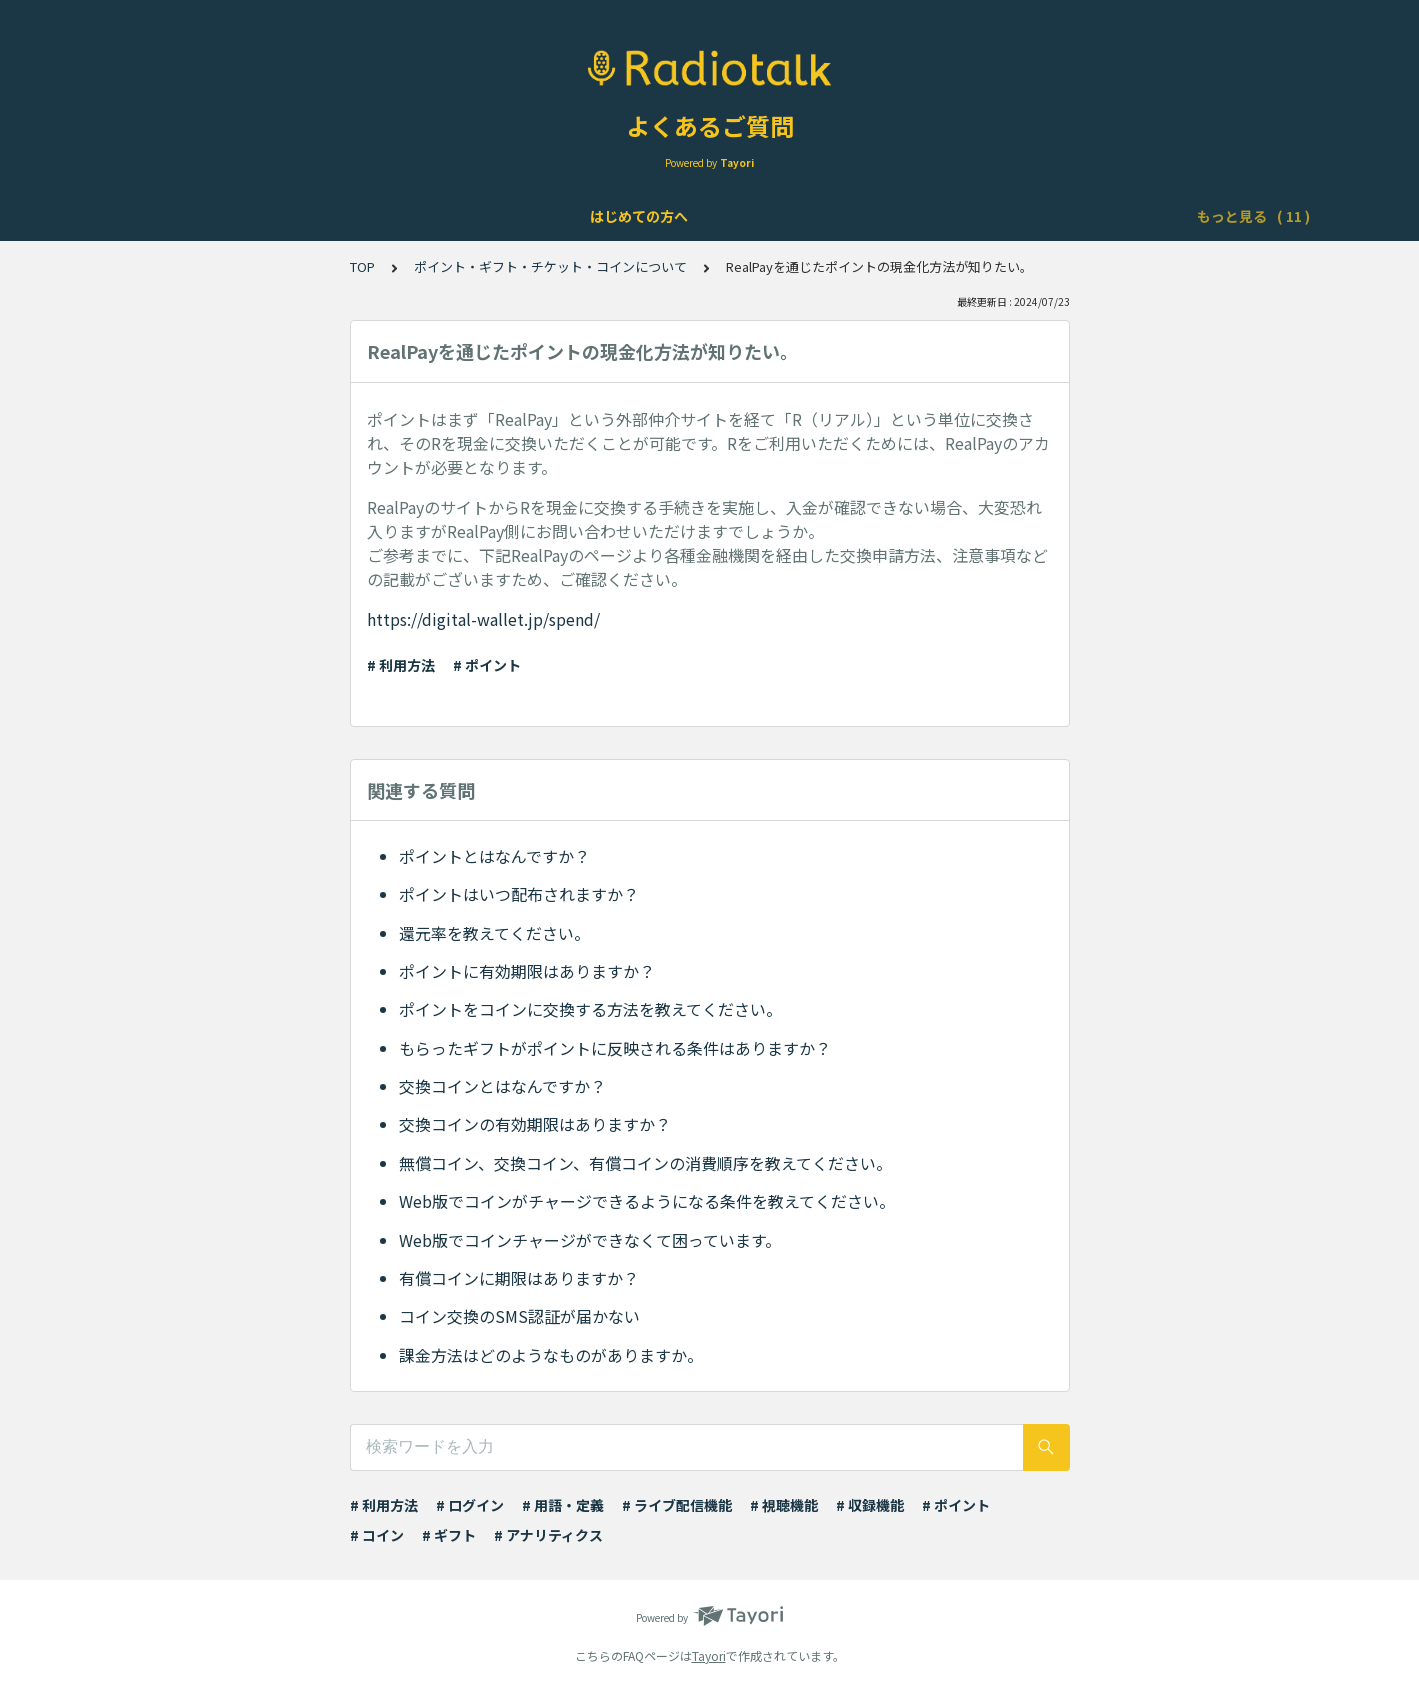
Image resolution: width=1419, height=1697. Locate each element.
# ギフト (449, 1535)
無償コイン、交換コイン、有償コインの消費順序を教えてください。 (645, 1163)
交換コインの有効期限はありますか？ (535, 1124)
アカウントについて (327, 216)
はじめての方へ (187, 216)
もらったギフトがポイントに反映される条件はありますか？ (615, 1048)
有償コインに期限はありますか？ (519, 1278)
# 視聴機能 (784, 1505)
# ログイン (470, 1505)
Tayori (709, 1655)
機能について (460, 216)
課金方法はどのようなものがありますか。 (551, 1355)
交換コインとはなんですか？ (502, 1086)
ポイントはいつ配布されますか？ (519, 894)
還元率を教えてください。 (494, 933)
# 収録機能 (870, 1505)
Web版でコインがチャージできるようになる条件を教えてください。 (647, 1201)
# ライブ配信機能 (677, 1505)
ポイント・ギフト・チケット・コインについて (1002, 216)
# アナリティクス (548, 1535)
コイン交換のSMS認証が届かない (519, 1316)
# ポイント (487, 665)
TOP (362, 266)
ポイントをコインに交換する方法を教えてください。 (590, 1009)
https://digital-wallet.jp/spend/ (483, 619)
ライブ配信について (593, 216)
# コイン (377, 1535)
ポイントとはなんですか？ (494, 856)
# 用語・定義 (563, 1505)
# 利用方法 (401, 665)
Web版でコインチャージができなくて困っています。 (590, 1240)
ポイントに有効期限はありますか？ (527, 971)
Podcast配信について (755, 216)
